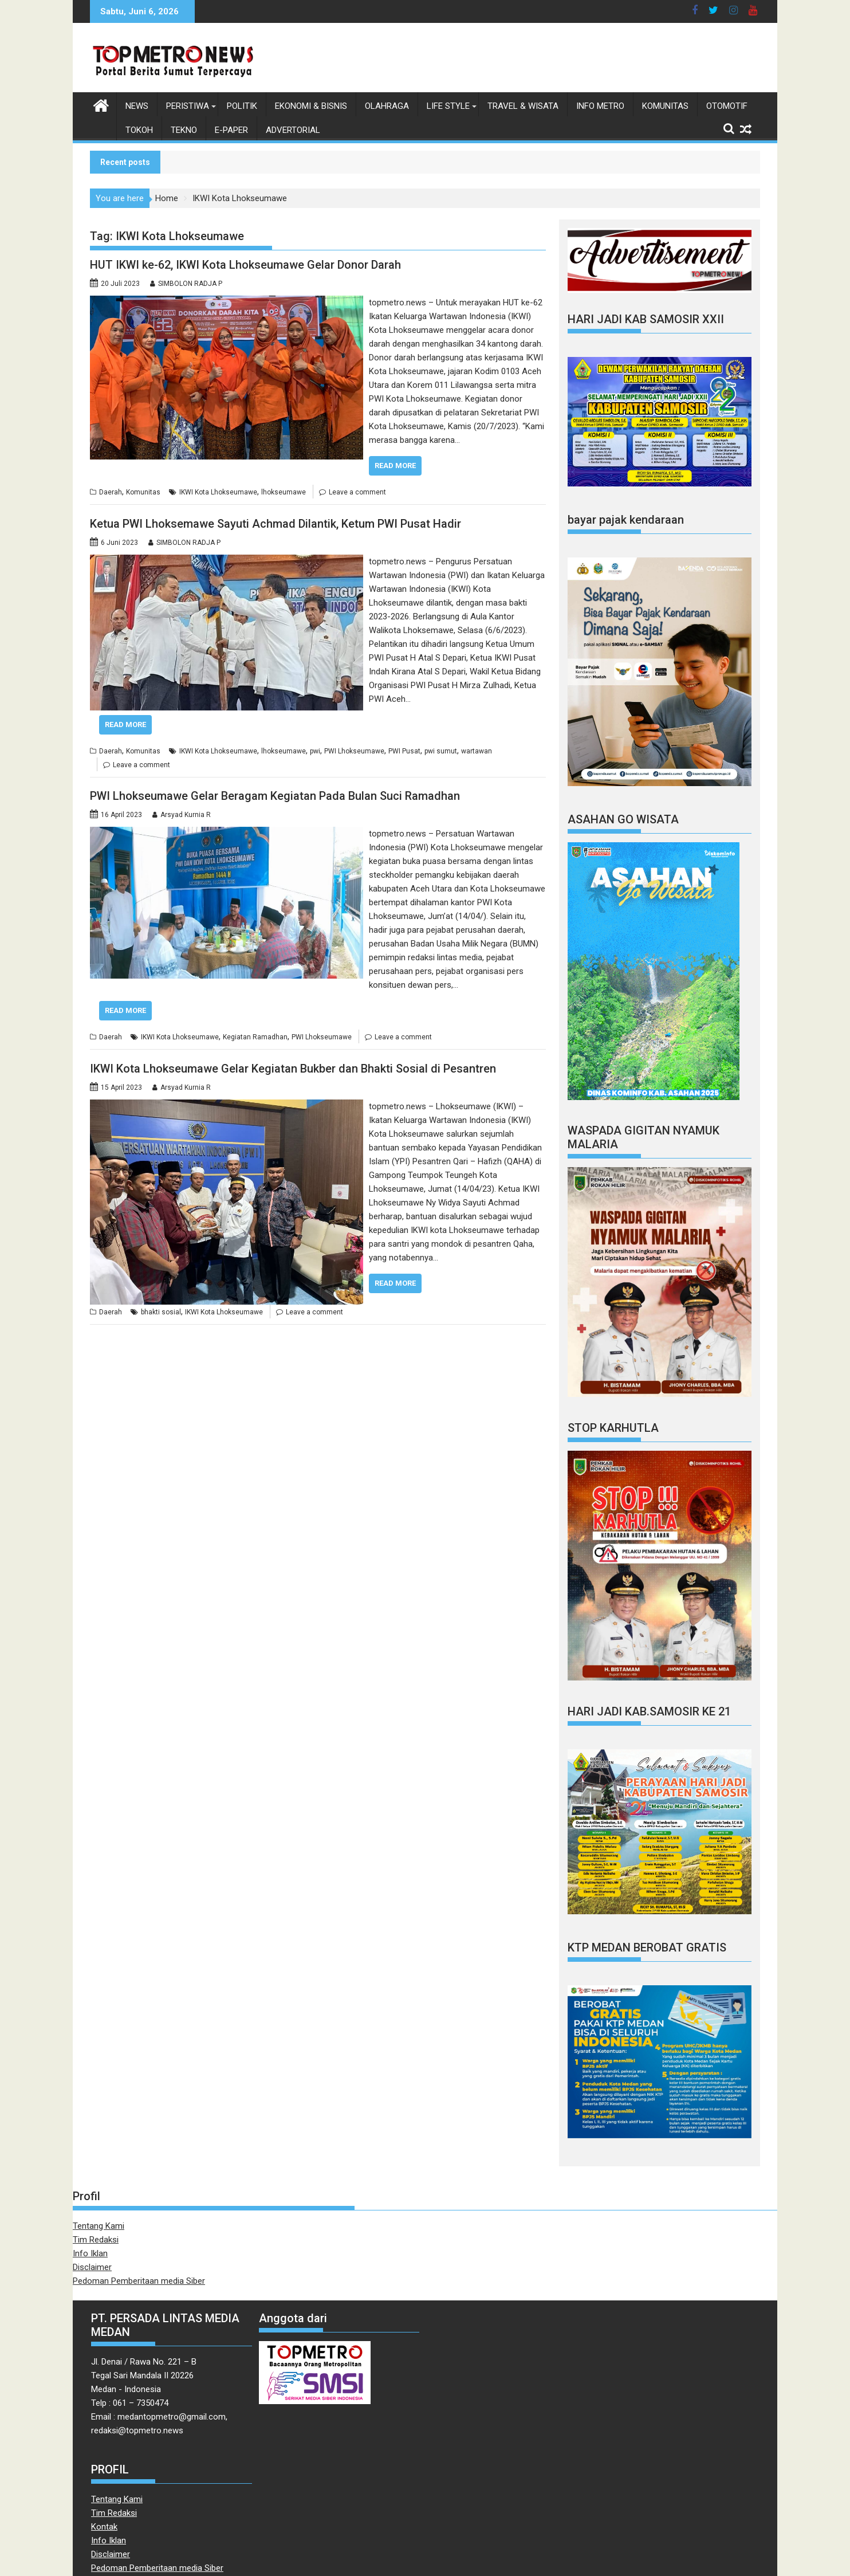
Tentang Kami (98, 2226)
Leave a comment (357, 492)
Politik (242, 106)
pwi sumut (440, 751)
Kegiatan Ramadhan (255, 1037)
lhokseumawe (283, 492)
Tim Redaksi (96, 2240)
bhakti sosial (161, 1312)
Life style (448, 106)
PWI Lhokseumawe (354, 751)
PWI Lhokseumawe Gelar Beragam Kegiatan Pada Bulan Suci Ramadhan (275, 796)
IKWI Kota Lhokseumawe (218, 492)
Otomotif (726, 106)
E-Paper (231, 130)
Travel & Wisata (522, 106)
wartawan (476, 751)
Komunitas (665, 106)
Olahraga (387, 106)
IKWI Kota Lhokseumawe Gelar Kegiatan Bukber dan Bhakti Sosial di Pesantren (293, 1068)
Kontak (104, 2527)
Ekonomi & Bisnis (311, 106)
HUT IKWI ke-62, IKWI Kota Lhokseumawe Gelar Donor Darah (245, 265)
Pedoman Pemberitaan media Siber (139, 2281)
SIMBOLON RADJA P (190, 284)
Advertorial (293, 130)
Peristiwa (187, 106)
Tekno (184, 130)
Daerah (110, 492)
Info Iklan (90, 2253)
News (136, 106)
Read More (395, 465)
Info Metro (600, 106)
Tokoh (139, 130)
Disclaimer (92, 2267)
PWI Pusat (404, 751)
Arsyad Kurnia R (185, 815)
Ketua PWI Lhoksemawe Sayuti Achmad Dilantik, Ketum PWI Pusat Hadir (275, 524)
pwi (315, 751)
